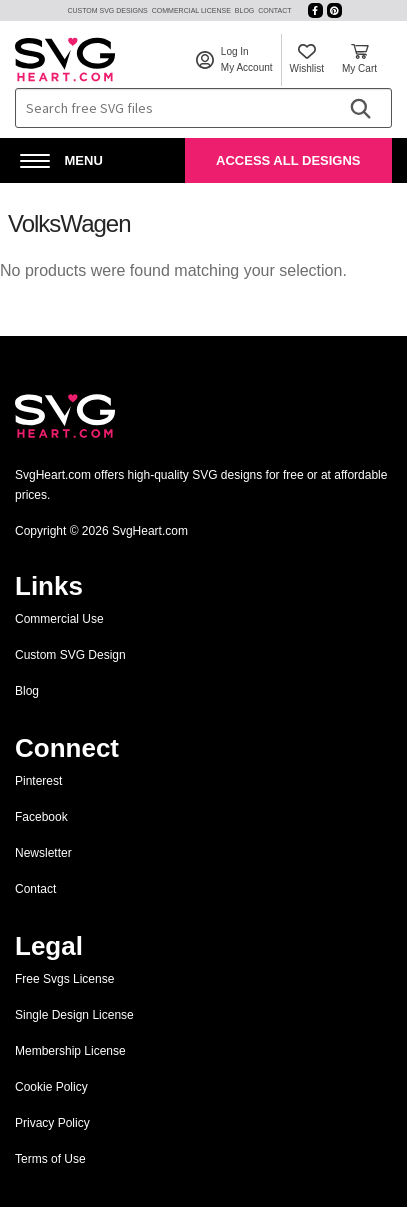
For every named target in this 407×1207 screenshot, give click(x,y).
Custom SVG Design (70, 655)
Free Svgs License (64, 979)
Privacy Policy (52, 1123)
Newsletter (43, 853)
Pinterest (38, 781)
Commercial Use (59, 619)
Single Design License (74, 1015)
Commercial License (191, 10)
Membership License (70, 1051)
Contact (274, 10)
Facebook (41, 817)
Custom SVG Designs (107, 10)
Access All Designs (288, 160)
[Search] (360, 108)
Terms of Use (50, 1159)
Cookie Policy (51, 1087)
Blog (244, 10)
